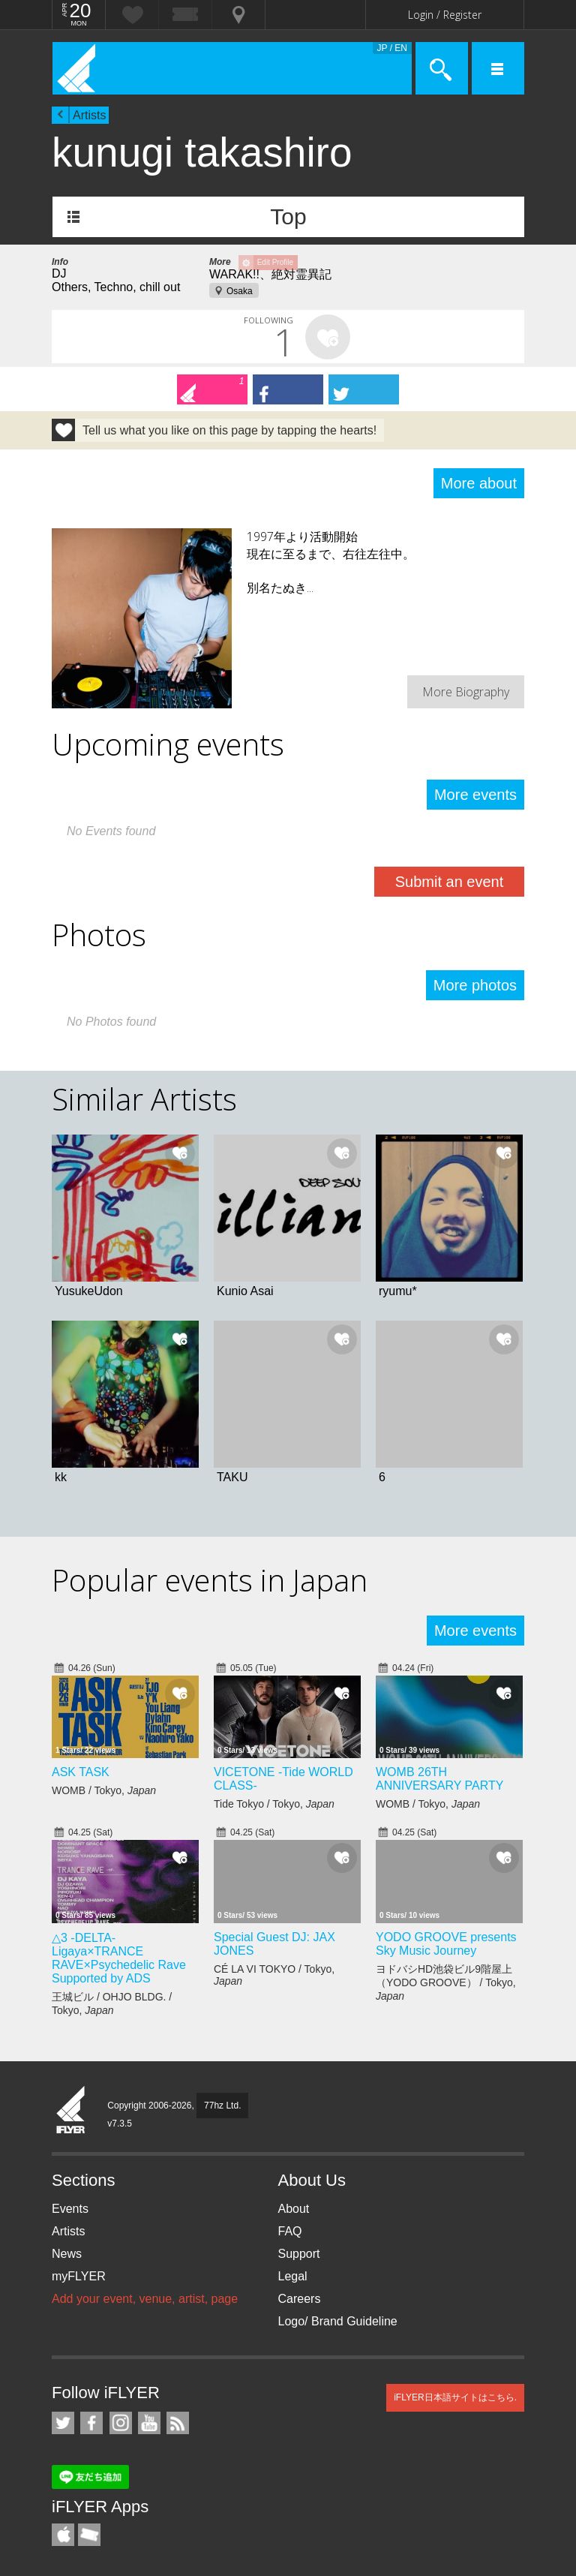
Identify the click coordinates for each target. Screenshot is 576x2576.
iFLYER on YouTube (149, 2423)
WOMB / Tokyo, (104, 1790)
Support (299, 2253)
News (67, 2253)
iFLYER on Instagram (121, 2423)
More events (475, 794)
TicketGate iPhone (89, 2534)
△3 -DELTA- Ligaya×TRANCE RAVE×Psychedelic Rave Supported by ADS (119, 1958)
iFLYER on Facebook (91, 2423)
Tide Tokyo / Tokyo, (274, 1804)
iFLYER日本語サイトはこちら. (455, 2397)
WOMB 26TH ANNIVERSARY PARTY (439, 1779)
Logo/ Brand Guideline (338, 2321)
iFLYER (71, 2111)
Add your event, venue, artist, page (145, 2298)
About (294, 2208)
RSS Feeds (177, 2423)
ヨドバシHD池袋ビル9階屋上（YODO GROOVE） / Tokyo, (446, 1982)
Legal (293, 2276)
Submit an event (449, 881)
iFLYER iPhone (63, 2534)
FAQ (290, 2231)
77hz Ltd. (222, 2105)
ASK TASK (81, 1772)
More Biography (465, 692)
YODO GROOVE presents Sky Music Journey (446, 1944)
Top (288, 216)
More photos (475, 985)
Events (70, 2208)
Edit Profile (275, 262)
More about (479, 483)
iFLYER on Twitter (63, 2423)
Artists (89, 115)
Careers (299, 2298)
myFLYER (79, 2276)
